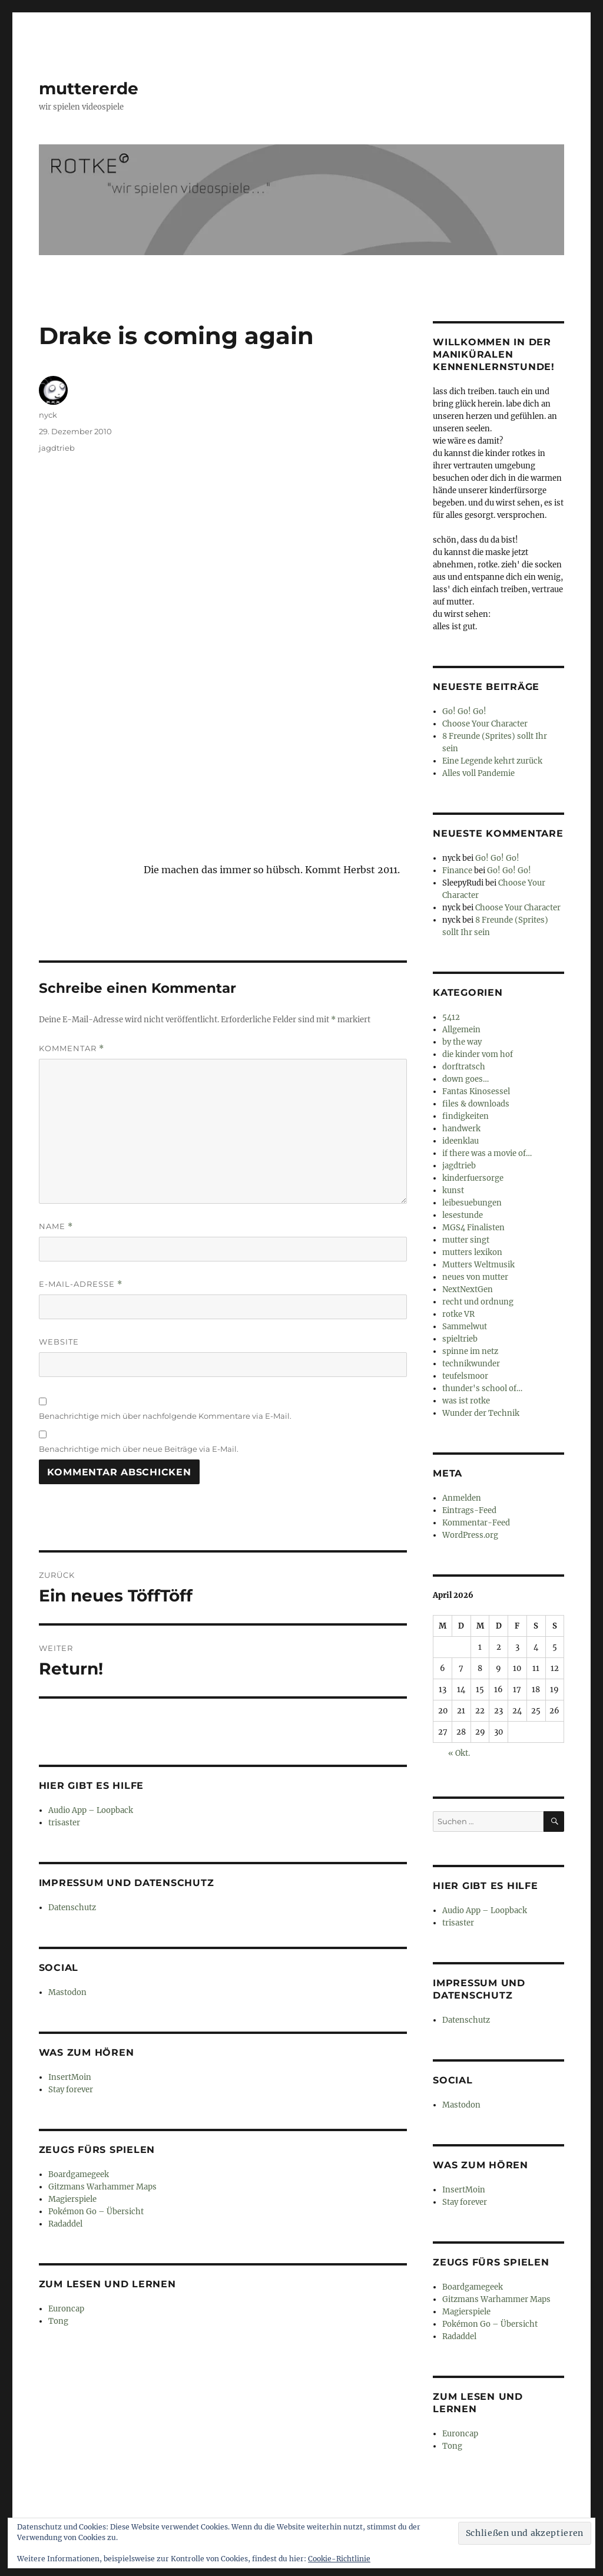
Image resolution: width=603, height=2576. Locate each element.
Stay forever (70, 2090)
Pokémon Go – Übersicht (96, 2212)
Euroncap (66, 2309)
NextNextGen (467, 1289)
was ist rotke (466, 1401)
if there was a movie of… (487, 1153)
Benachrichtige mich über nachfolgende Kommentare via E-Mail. (165, 1416)
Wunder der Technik (480, 1413)
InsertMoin (69, 2077)
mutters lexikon (472, 1252)
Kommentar (71, 1048)
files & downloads (475, 1104)
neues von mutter (475, 1277)
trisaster (64, 1823)
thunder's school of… (482, 1388)
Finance (457, 871)
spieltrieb (460, 1339)
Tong (58, 2321)
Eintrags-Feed (469, 1510)
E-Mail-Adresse (80, 1284)
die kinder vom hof (477, 1054)
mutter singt (465, 1240)
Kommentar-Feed (476, 1523)
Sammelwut (464, 1327)
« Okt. (459, 1753)
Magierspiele (72, 2199)
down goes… (465, 1079)
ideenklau (460, 1141)
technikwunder (471, 1364)
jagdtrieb (57, 448)
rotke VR (458, 1314)
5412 (451, 1017)
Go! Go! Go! (464, 711)
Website (59, 1341)
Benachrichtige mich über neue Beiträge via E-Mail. (138, 1449)
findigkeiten (465, 1116)
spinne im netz (470, 1351)
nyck (48, 415)
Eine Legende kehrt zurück (492, 761)
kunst (453, 1190)
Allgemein (461, 1030)
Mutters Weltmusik (478, 1265)
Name (56, 1226)
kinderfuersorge (472, 1178)
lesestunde (462, 1215)
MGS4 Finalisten (473, 1228)
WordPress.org (470, 1535)
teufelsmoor (465, 1376)
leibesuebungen (472, 1203)
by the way (462, 1042)
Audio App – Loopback (90, 1810)
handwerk (461, 1129)
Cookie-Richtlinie (339, 2558)
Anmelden (461, 1498)
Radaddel (65, 2224)
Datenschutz (72, 1908)
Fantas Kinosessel (476, 1091)
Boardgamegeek (78, 2174)
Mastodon (67, 1992)
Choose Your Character (485, 724)
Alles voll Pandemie (478, 773)
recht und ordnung (477, 1302)
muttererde (88, 88)
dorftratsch (463, 1067)
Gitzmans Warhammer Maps (102, 2187)
